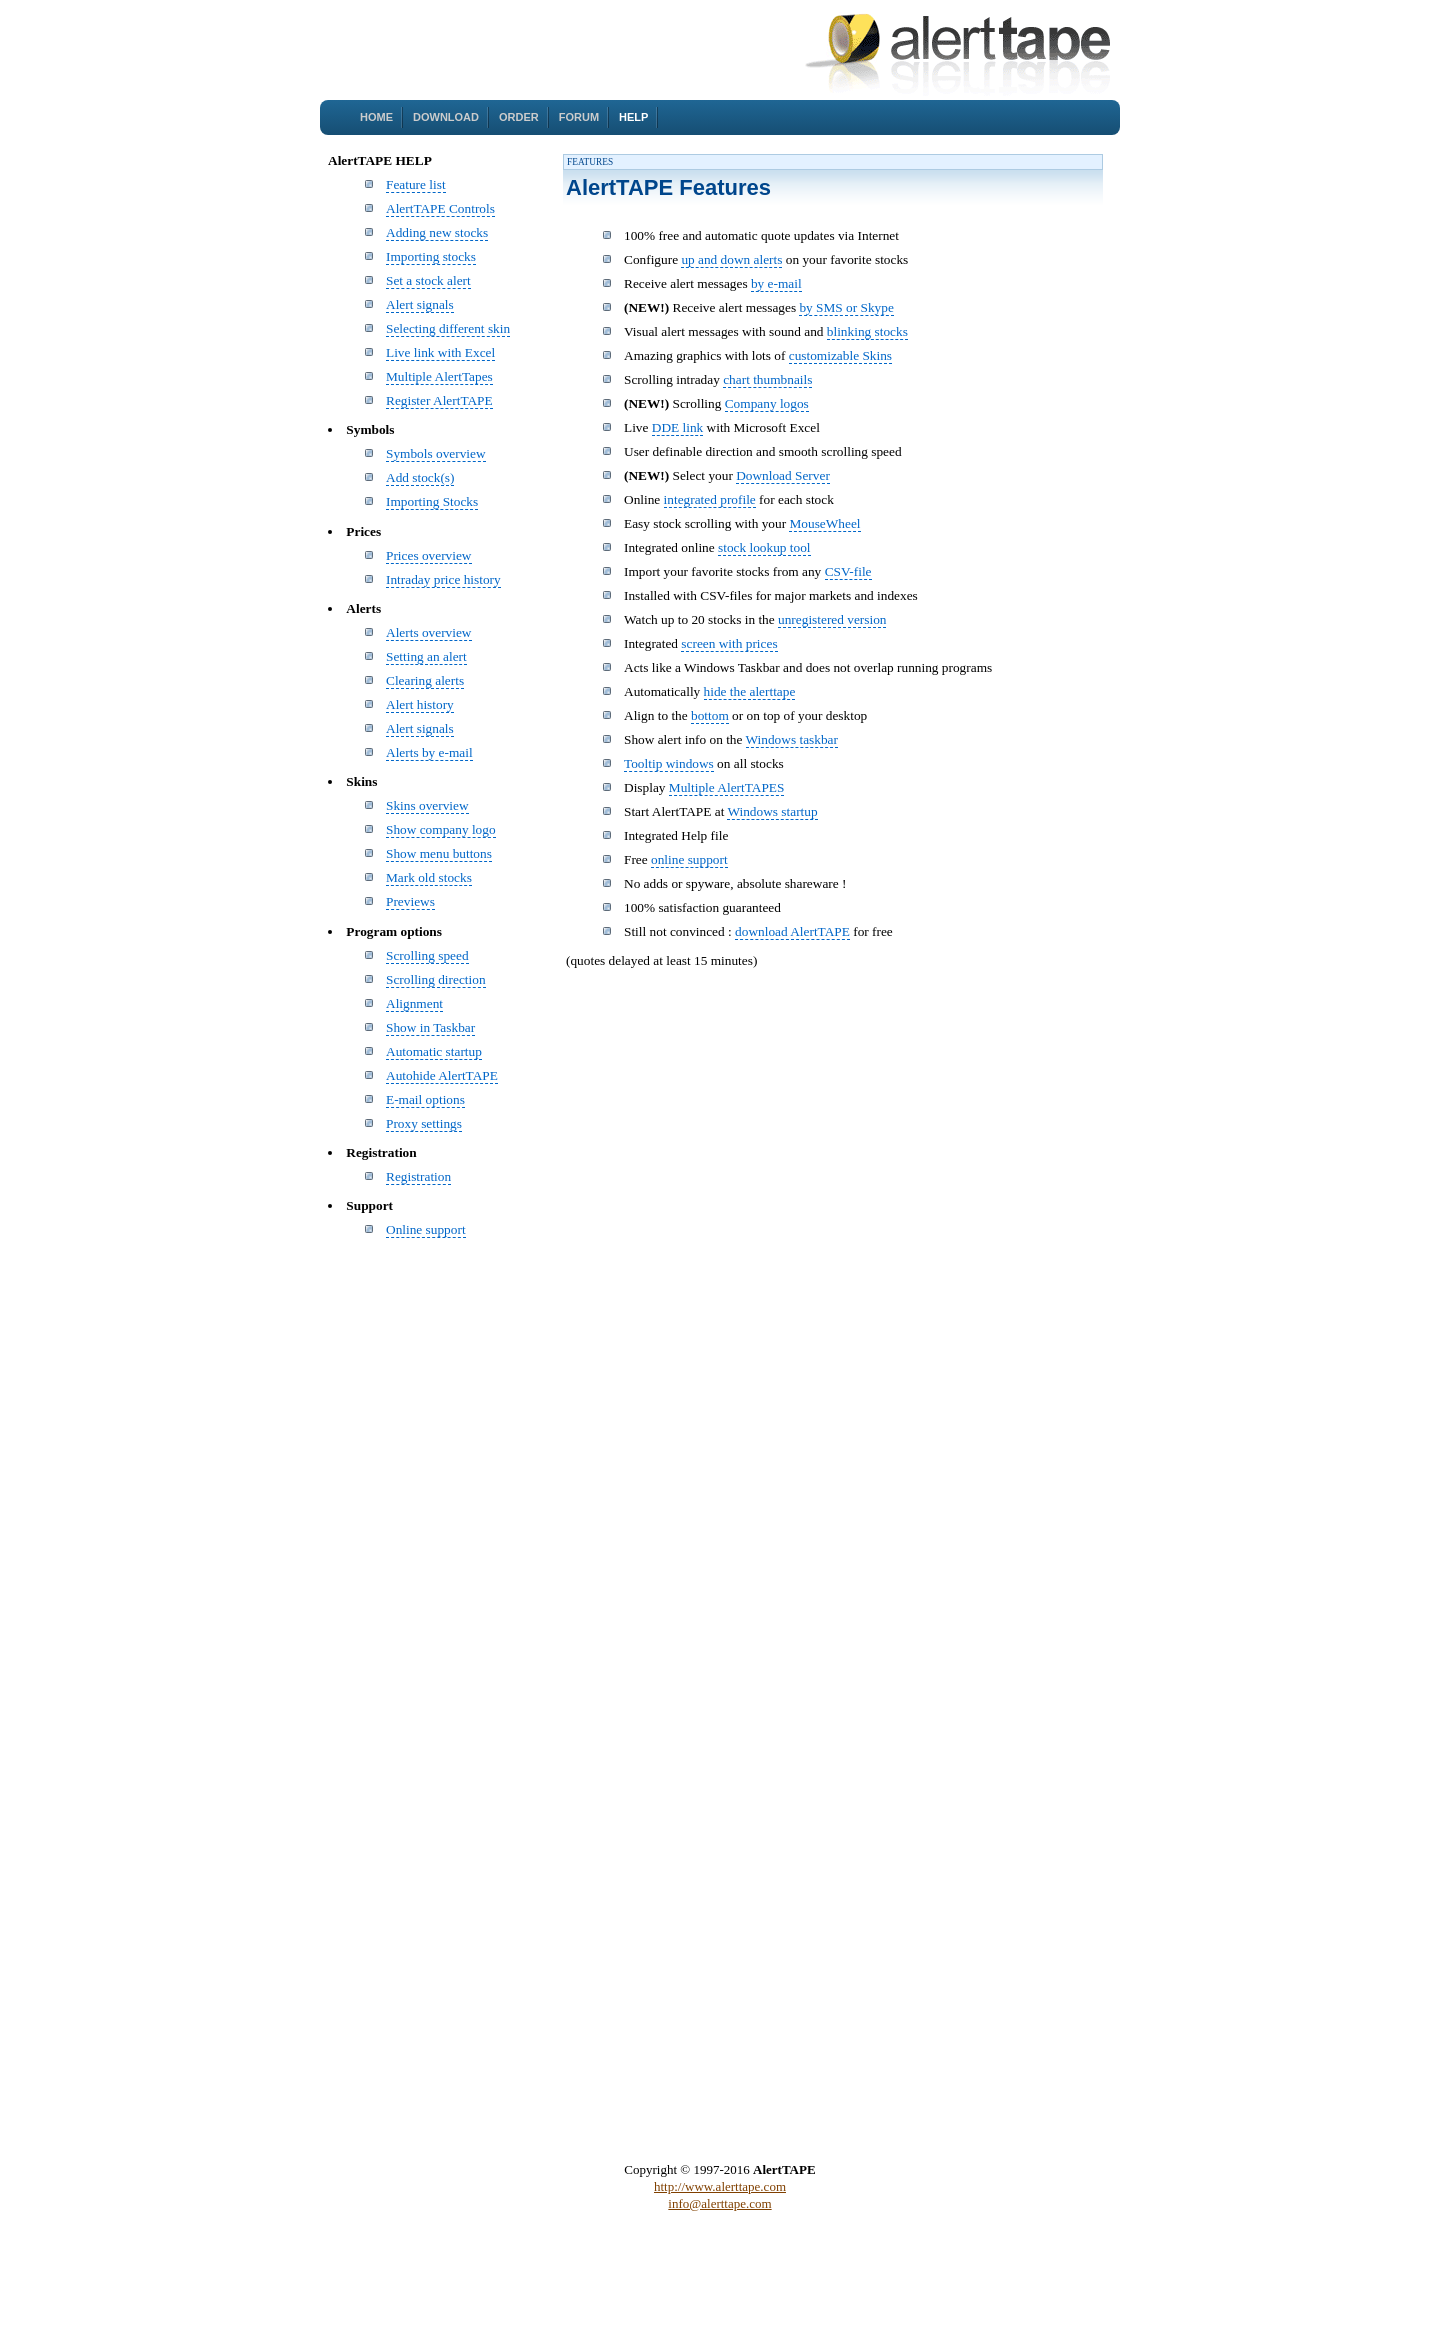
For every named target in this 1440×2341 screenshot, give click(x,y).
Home (376, 117)
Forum (579, 117)
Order (519, 117)
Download (446, 117)
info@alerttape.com (719, 2203)
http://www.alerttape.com (720, 2186)
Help (633, 117)
